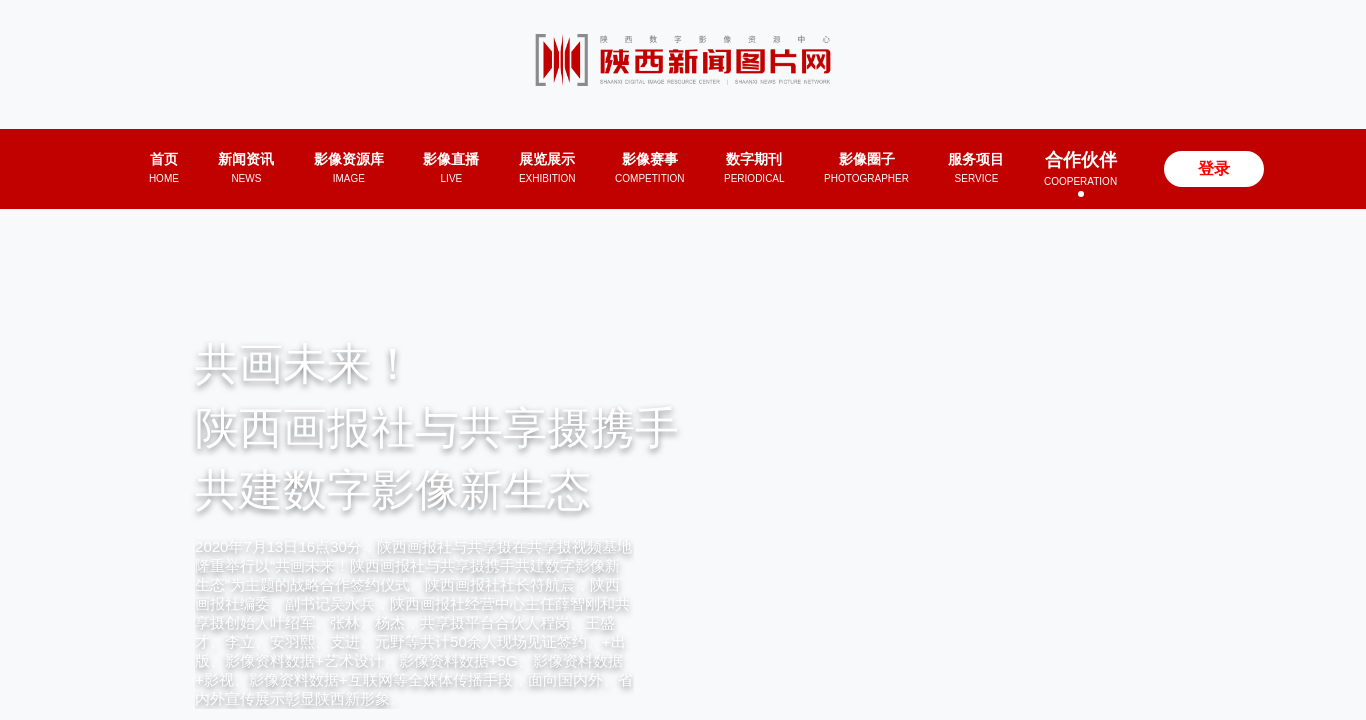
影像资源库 (349, 167)
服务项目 (976, 167)
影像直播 (451, 167)
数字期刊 (754, 167)
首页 (164, 167)
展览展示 (547, 167)
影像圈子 (866, 167)
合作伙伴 (1080, 168)
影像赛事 (649, 167)
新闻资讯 (246, 167)
